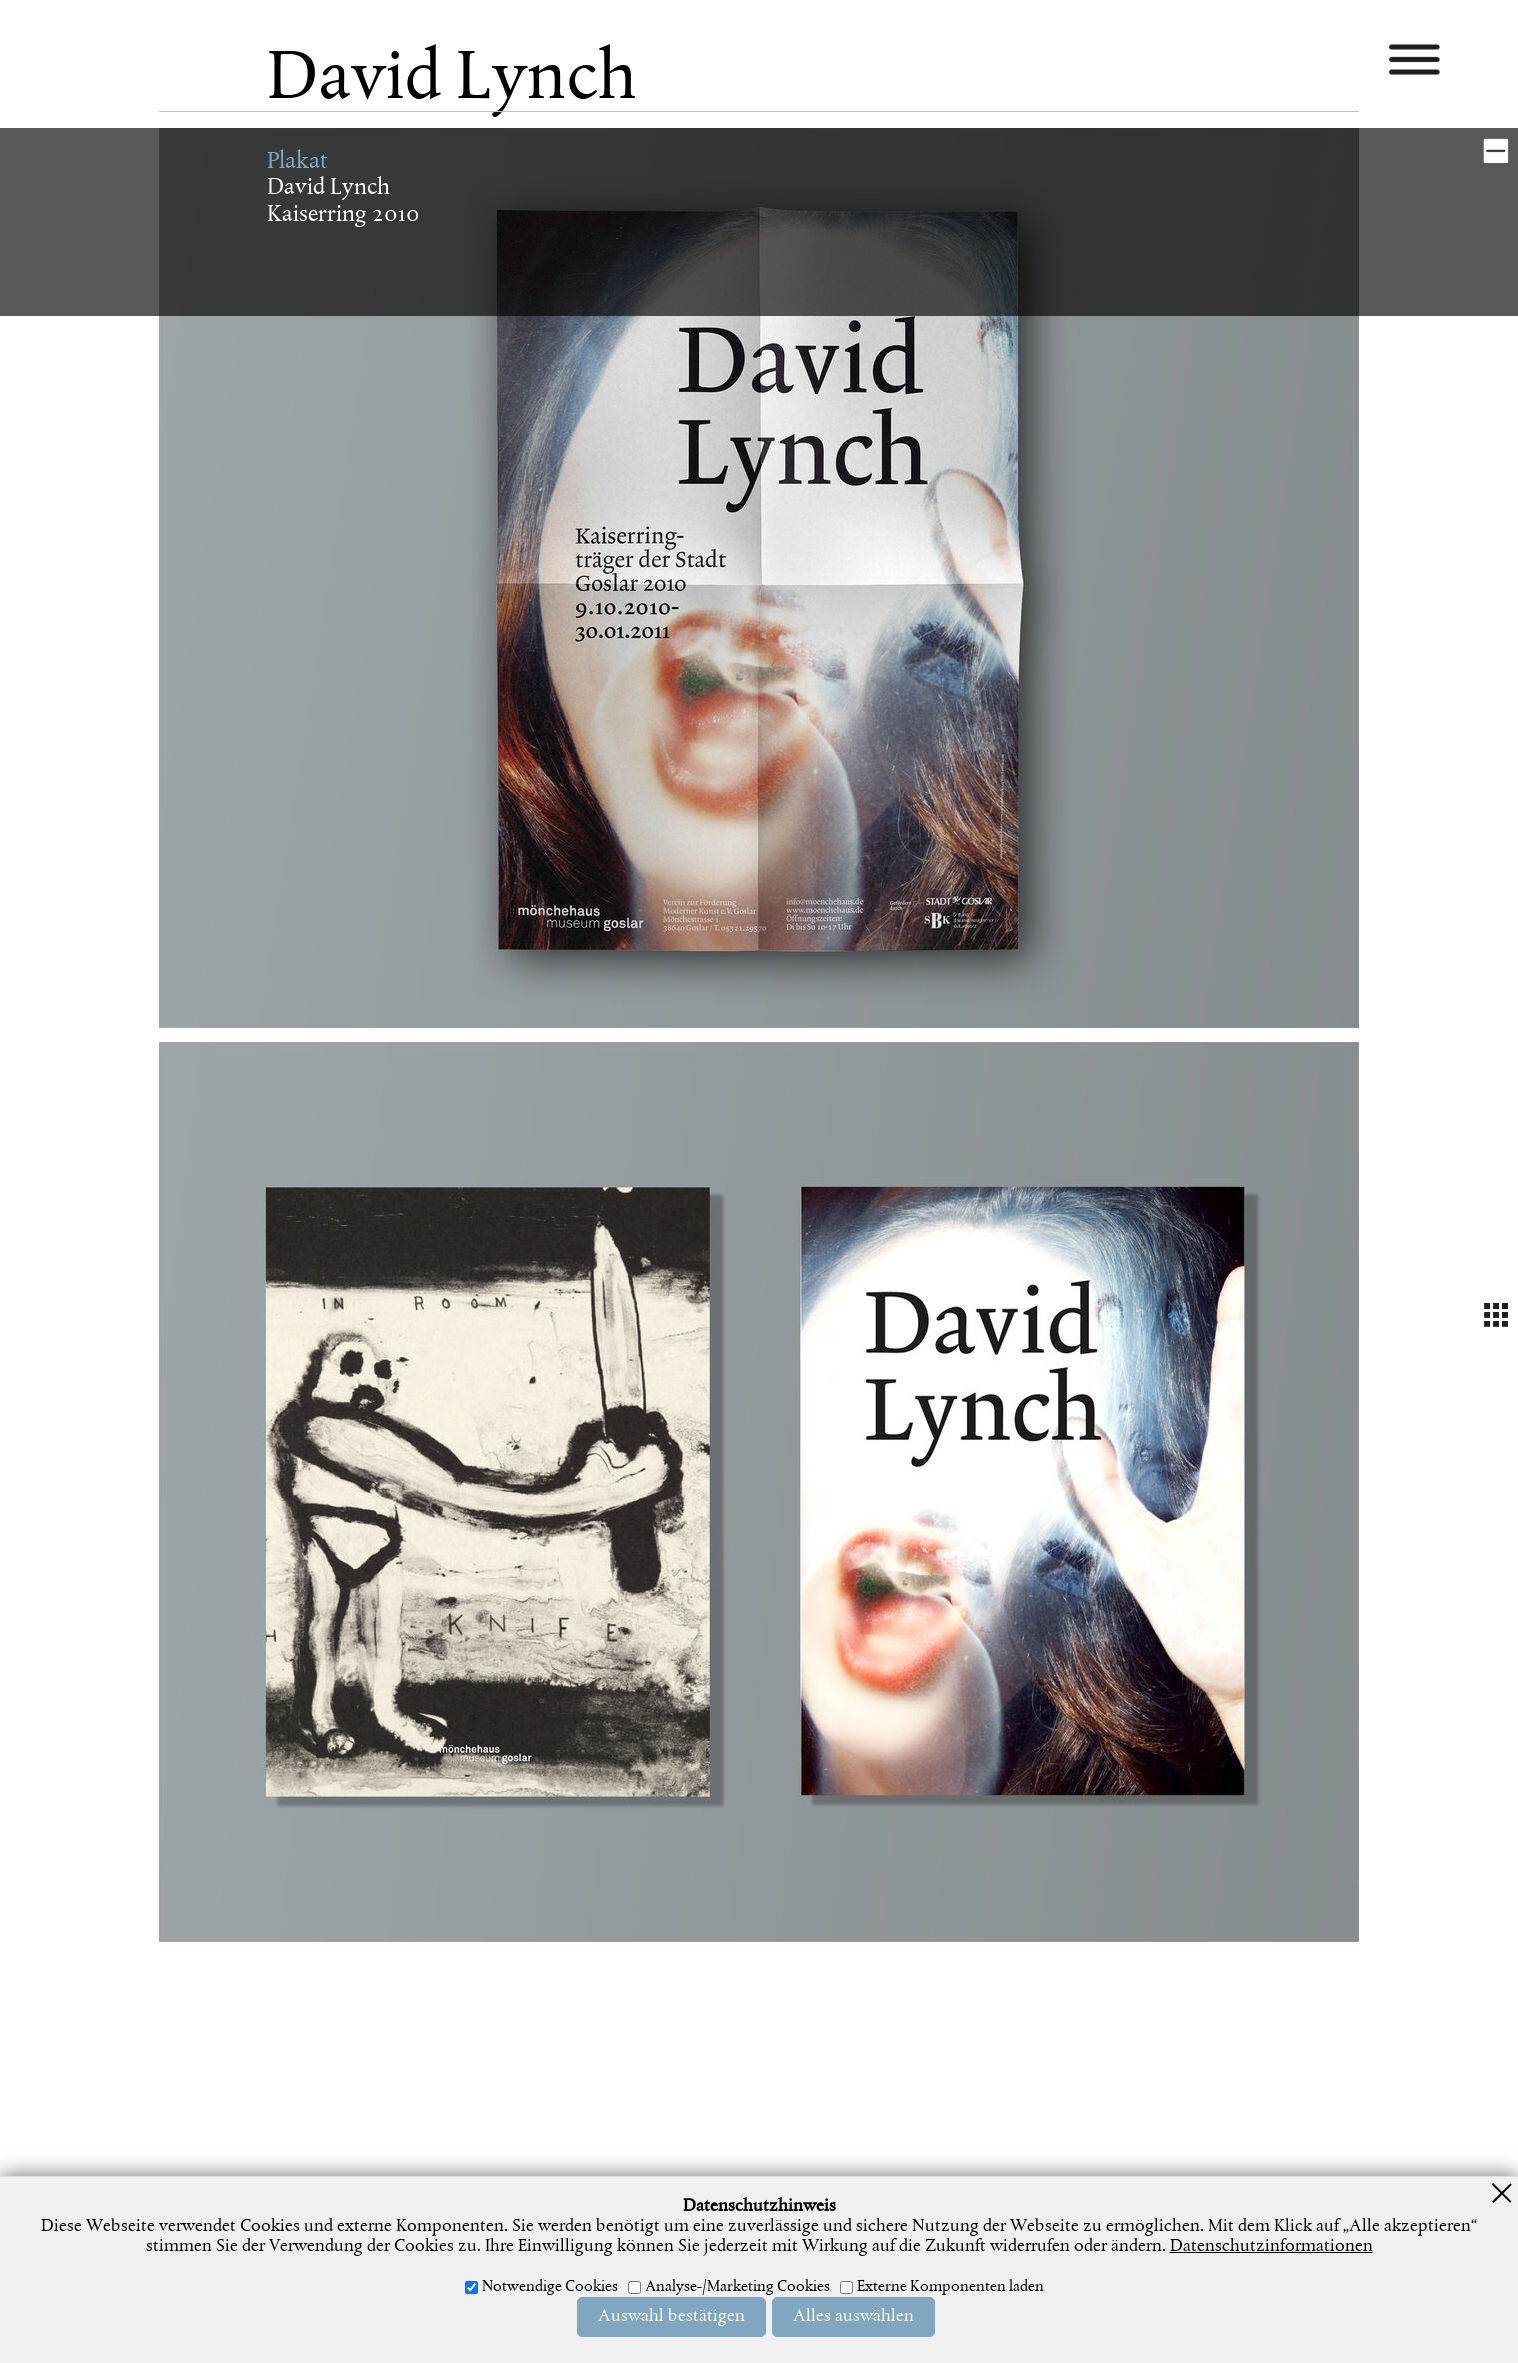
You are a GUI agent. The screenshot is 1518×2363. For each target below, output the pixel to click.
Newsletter (913, 2261)
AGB (720, 2261)
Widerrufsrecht (805, 2261)
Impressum (541, 2261)
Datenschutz (642, 2261)
